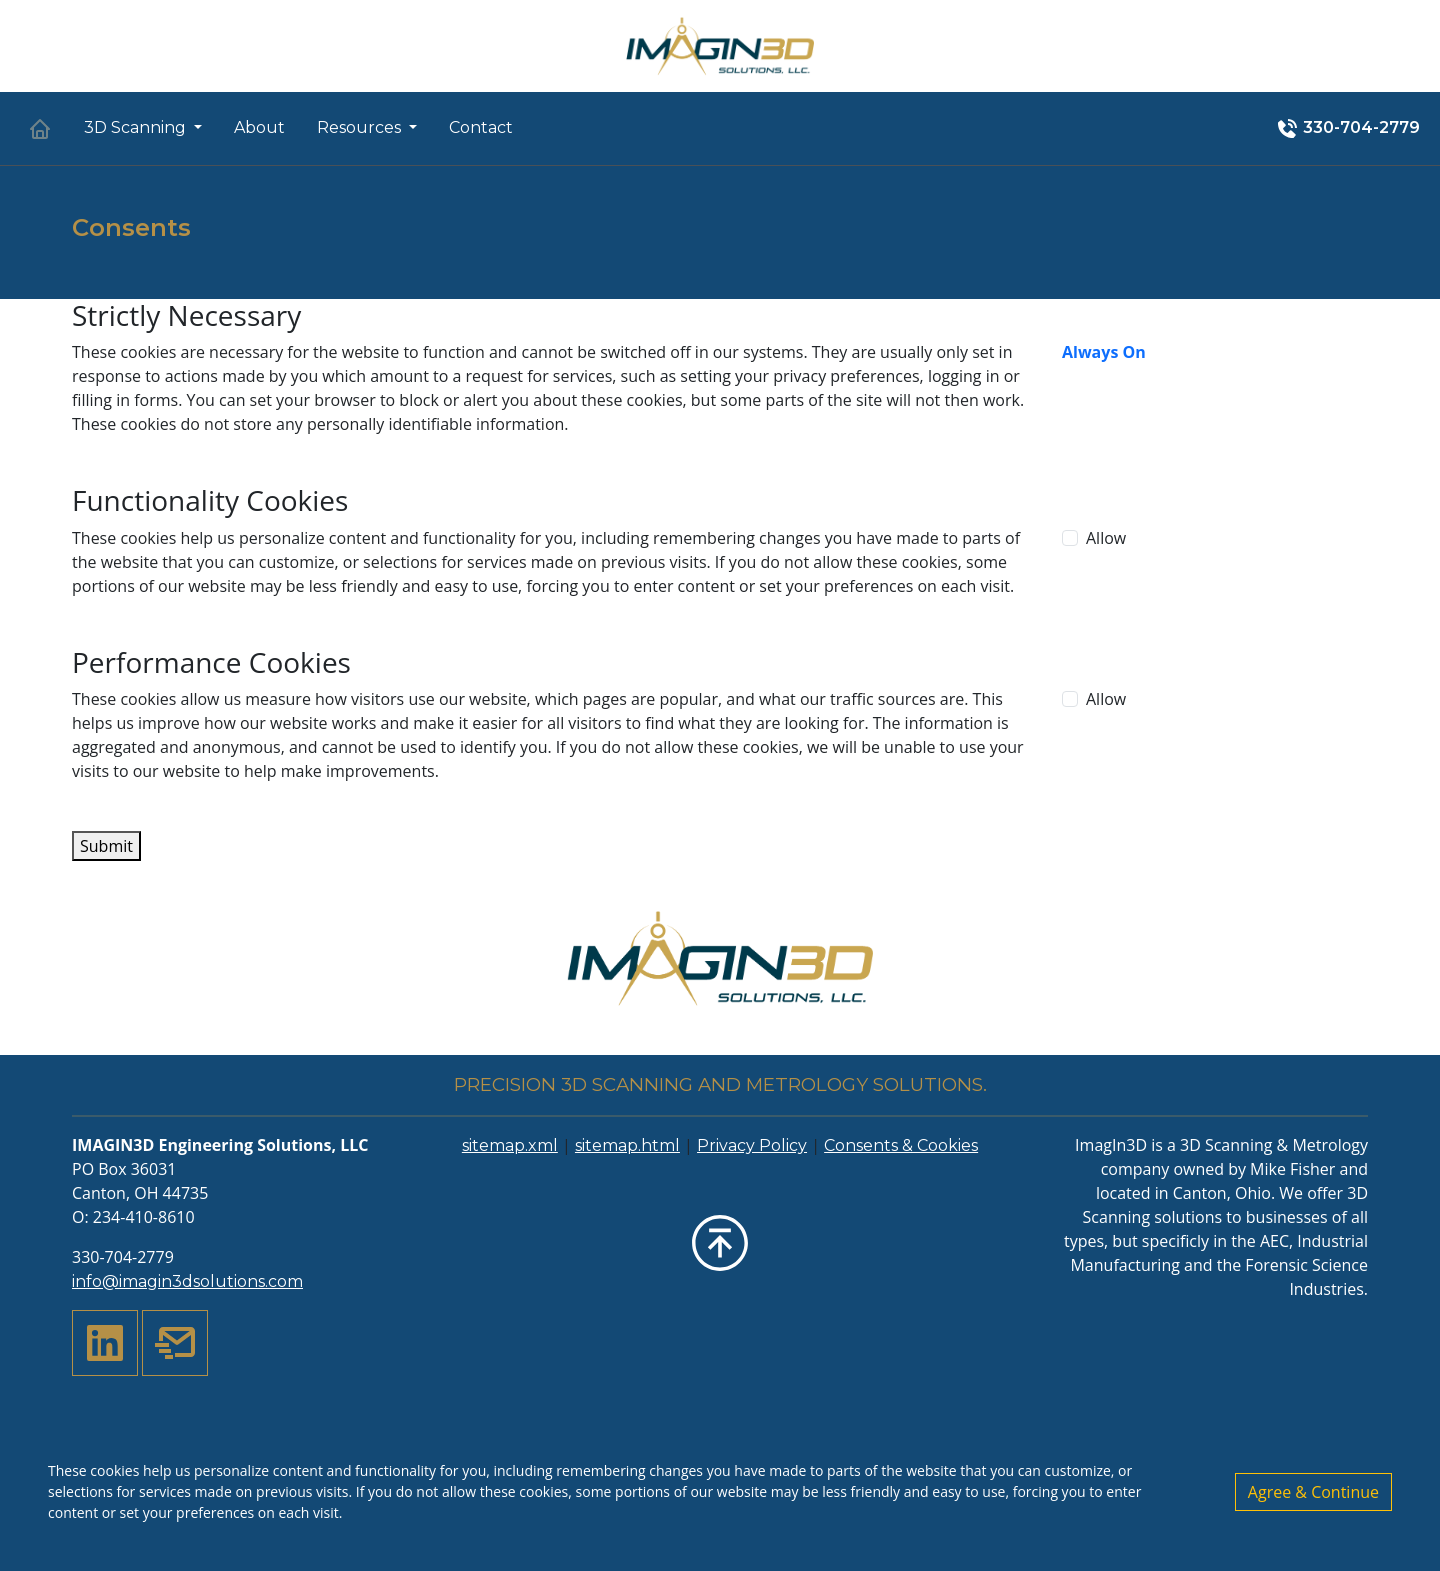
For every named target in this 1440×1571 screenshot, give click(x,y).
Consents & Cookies (901, 1145)
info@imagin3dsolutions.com (187, 1281)
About (259, 127)
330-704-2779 (1347, 129)
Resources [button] (361, 127)
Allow (1106, 538)
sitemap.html (627, 1145)
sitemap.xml (510, 1145)
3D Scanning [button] (137, 127)
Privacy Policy (752, 1145)
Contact (481, 127)
